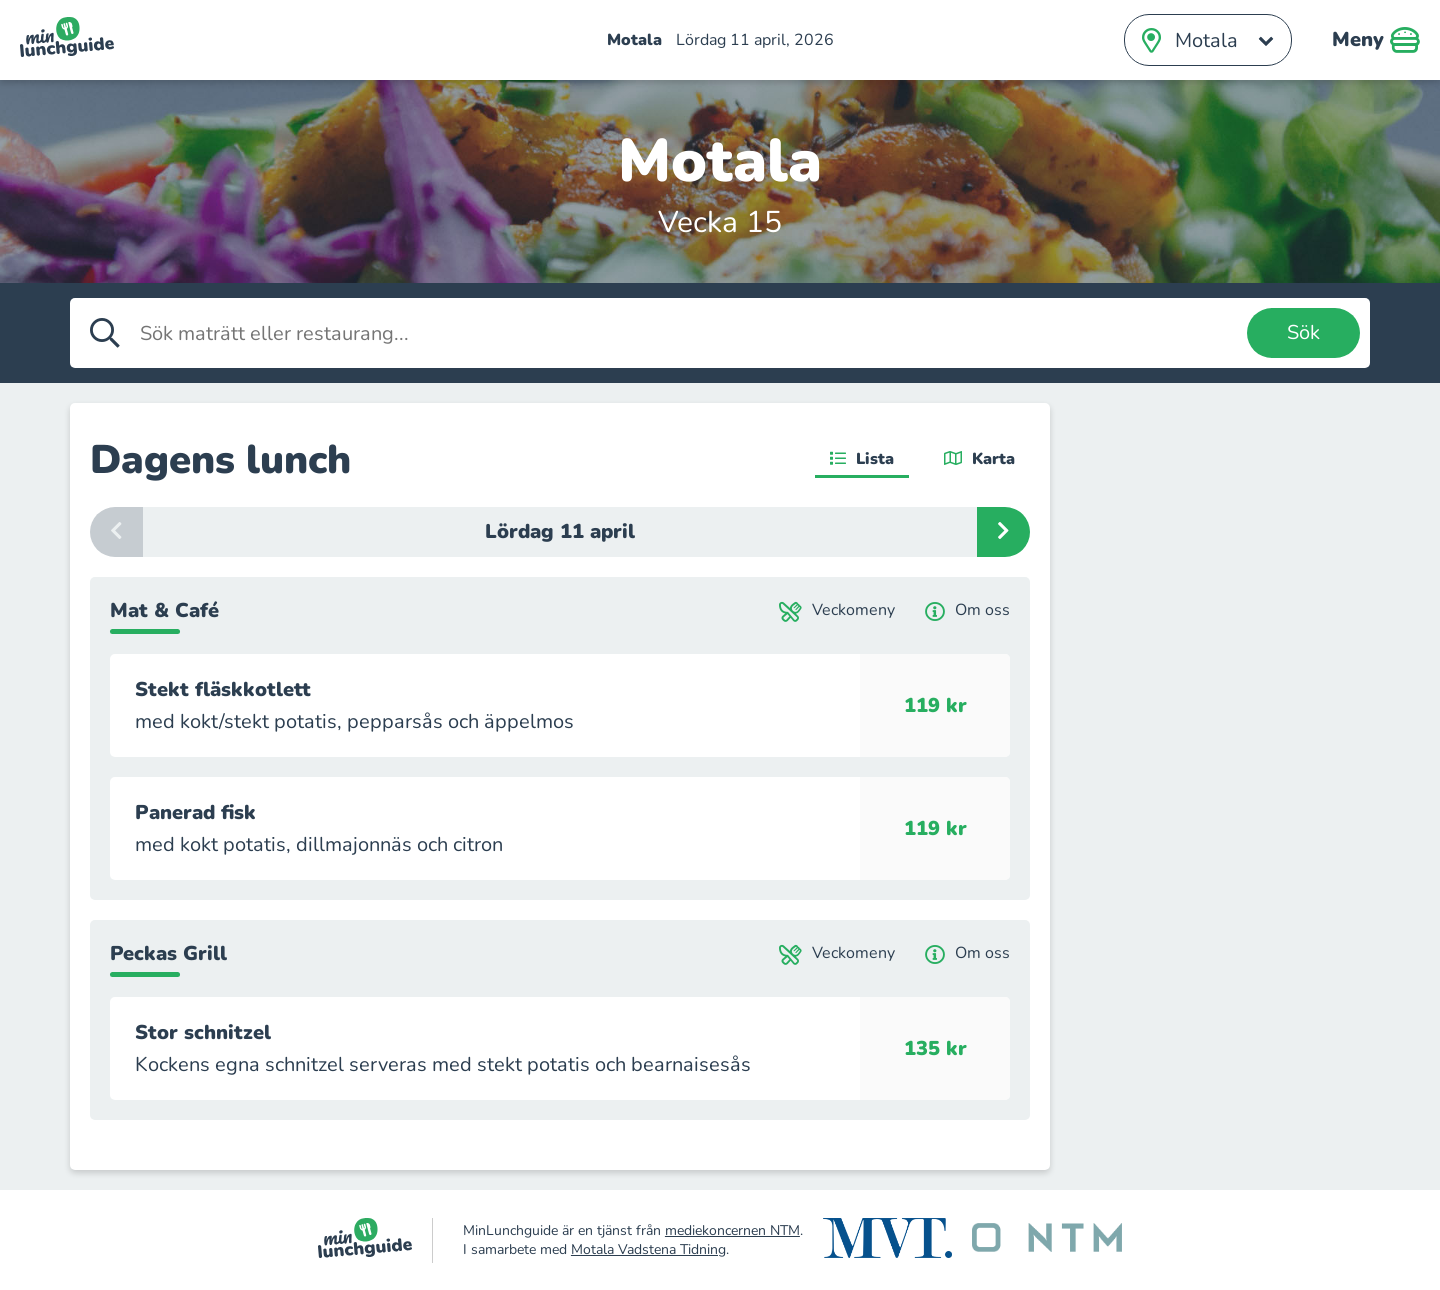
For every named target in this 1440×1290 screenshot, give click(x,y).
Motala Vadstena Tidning (648, 1249)
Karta (979, 459)
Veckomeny (837, 610)
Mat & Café (164, 610)
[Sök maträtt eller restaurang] (688, 333)
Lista (862, 459)
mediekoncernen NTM (732, 1230)
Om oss (967, 610)
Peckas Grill (168, 953)
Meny (1376, 40)
